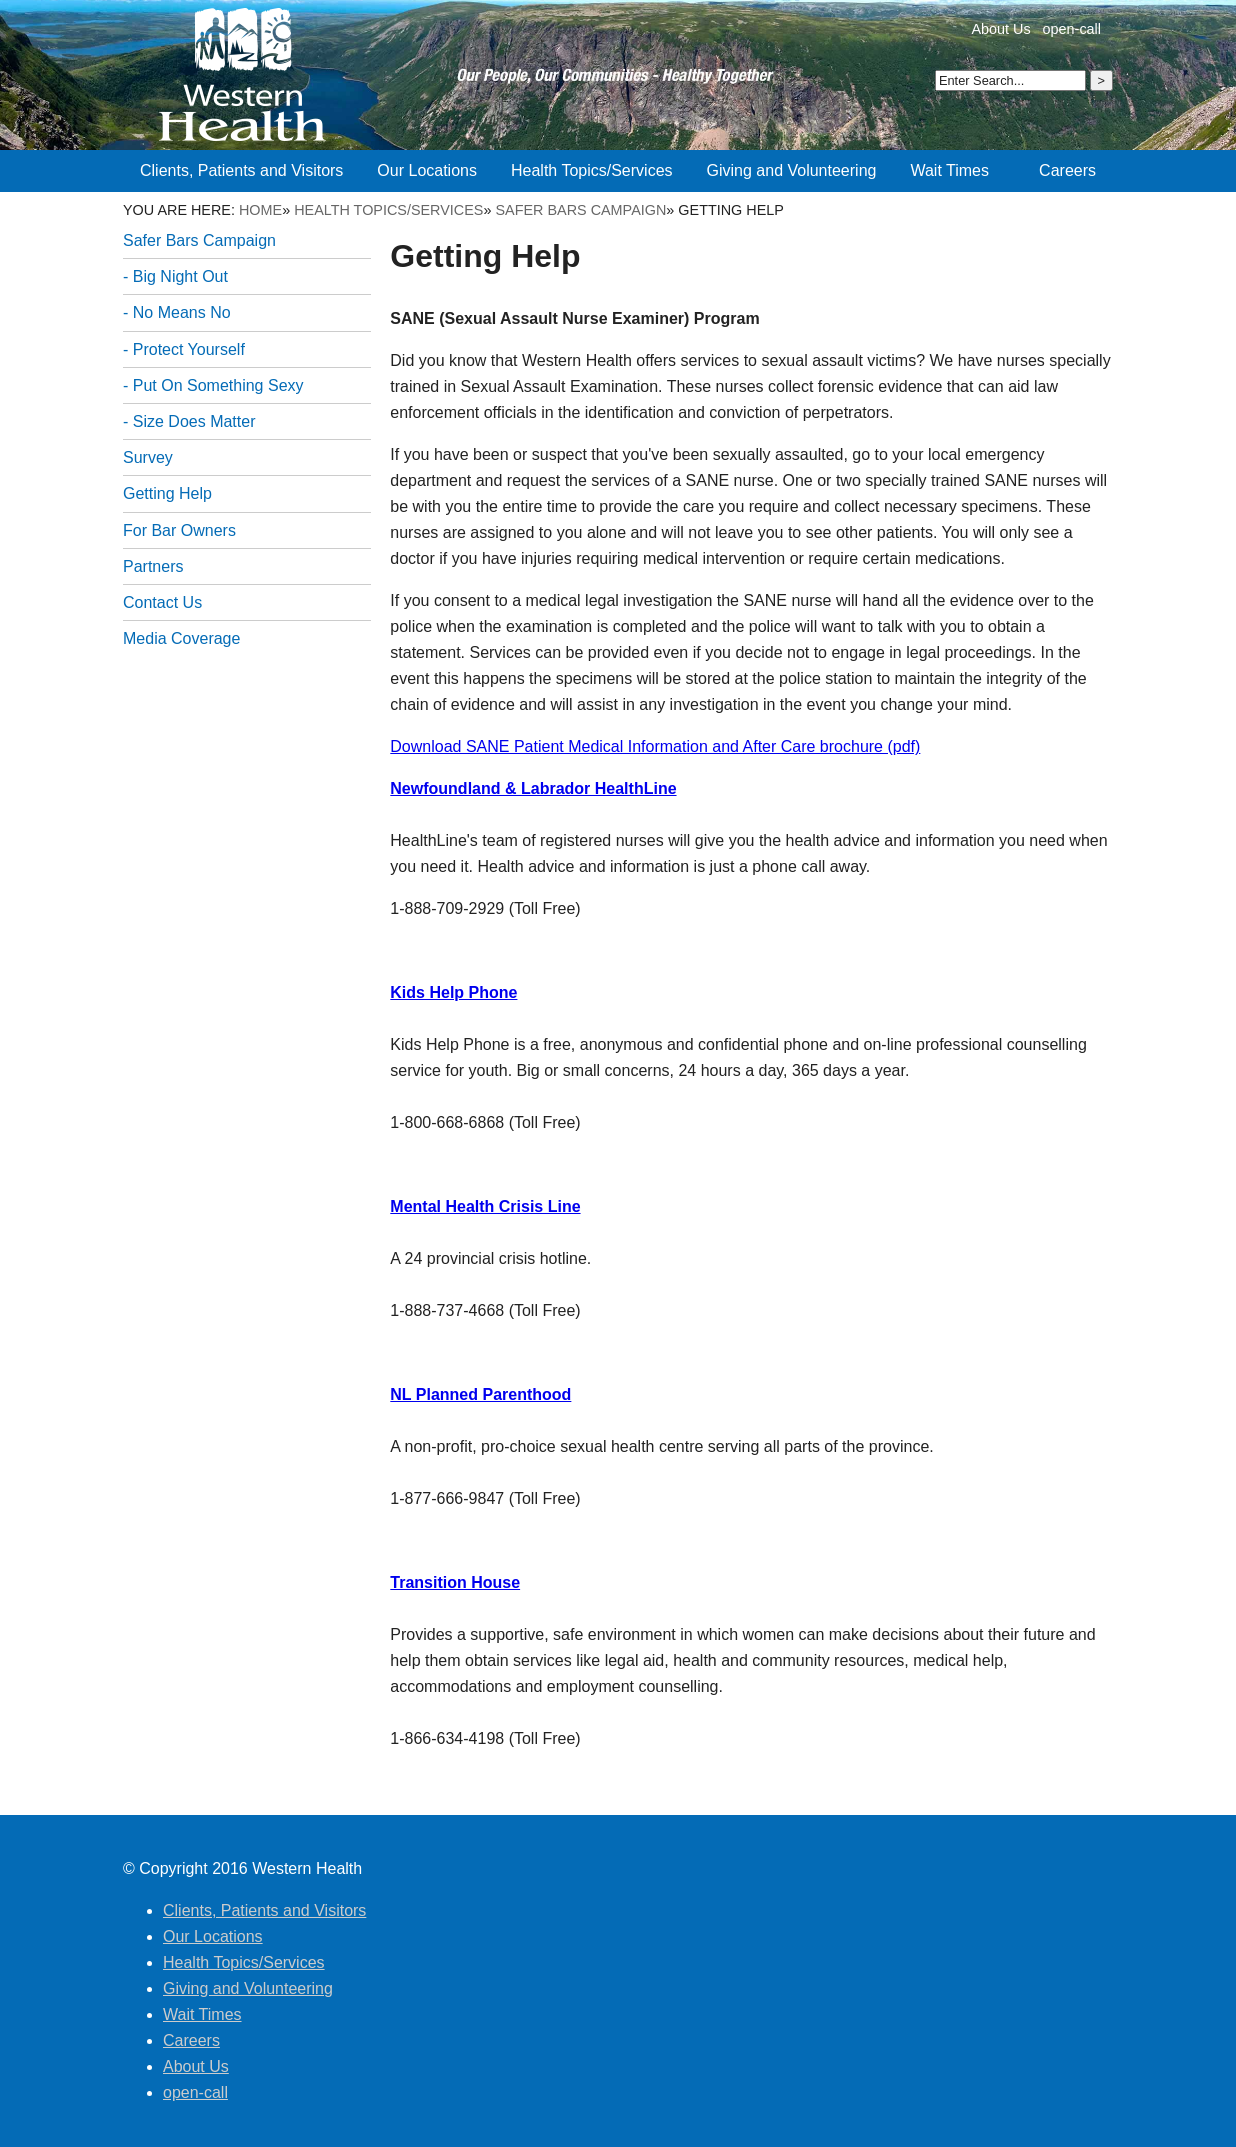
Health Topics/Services (388, 210)
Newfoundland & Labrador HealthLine (533, 788)
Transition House (455, 1582)
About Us (1000, 29)
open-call (1072, 29)
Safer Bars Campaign (580, 210)
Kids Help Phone (453, 992)
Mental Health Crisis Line (485, 1206)
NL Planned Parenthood (480, 1394)
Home (260, 210)
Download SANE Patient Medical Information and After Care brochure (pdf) (655, 746)
